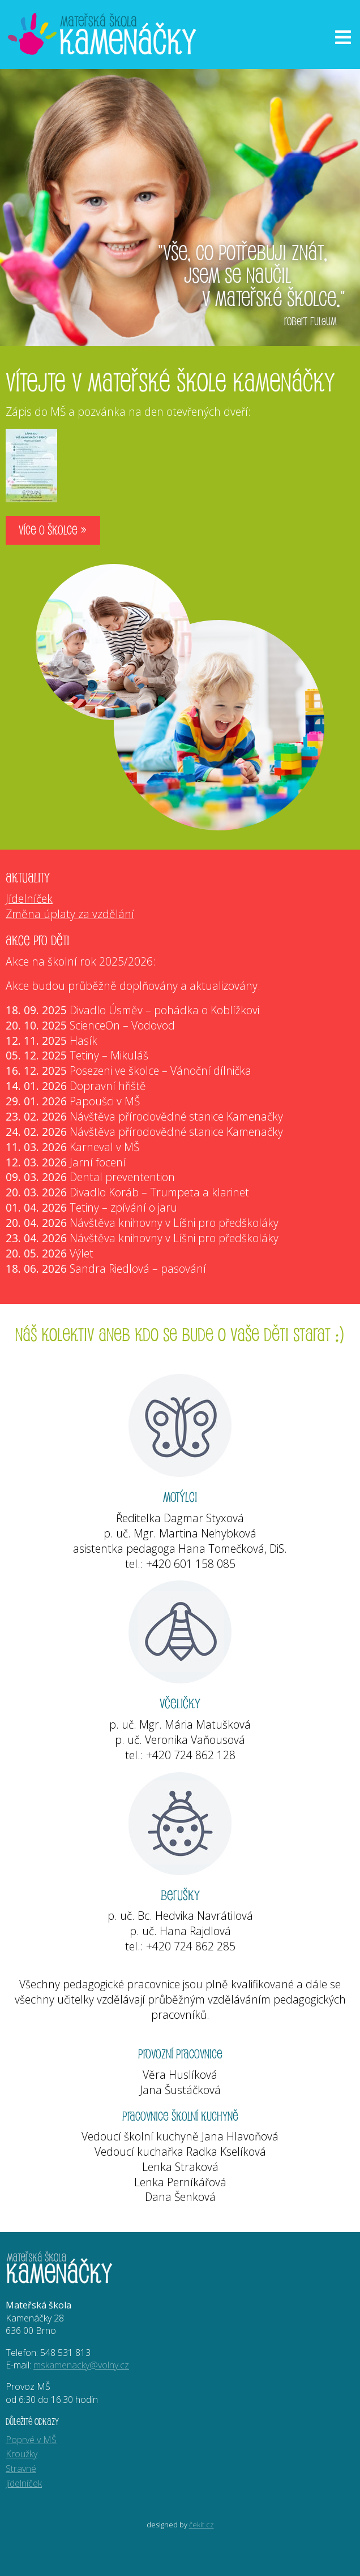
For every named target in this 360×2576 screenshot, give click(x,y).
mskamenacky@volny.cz (81, 2365)
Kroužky (21, 2454)
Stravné (21, 2468)
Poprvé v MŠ (31, 2439)
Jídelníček (29, 898)
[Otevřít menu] (343, 37)
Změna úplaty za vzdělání (70, 913)
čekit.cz (201, 2524)
